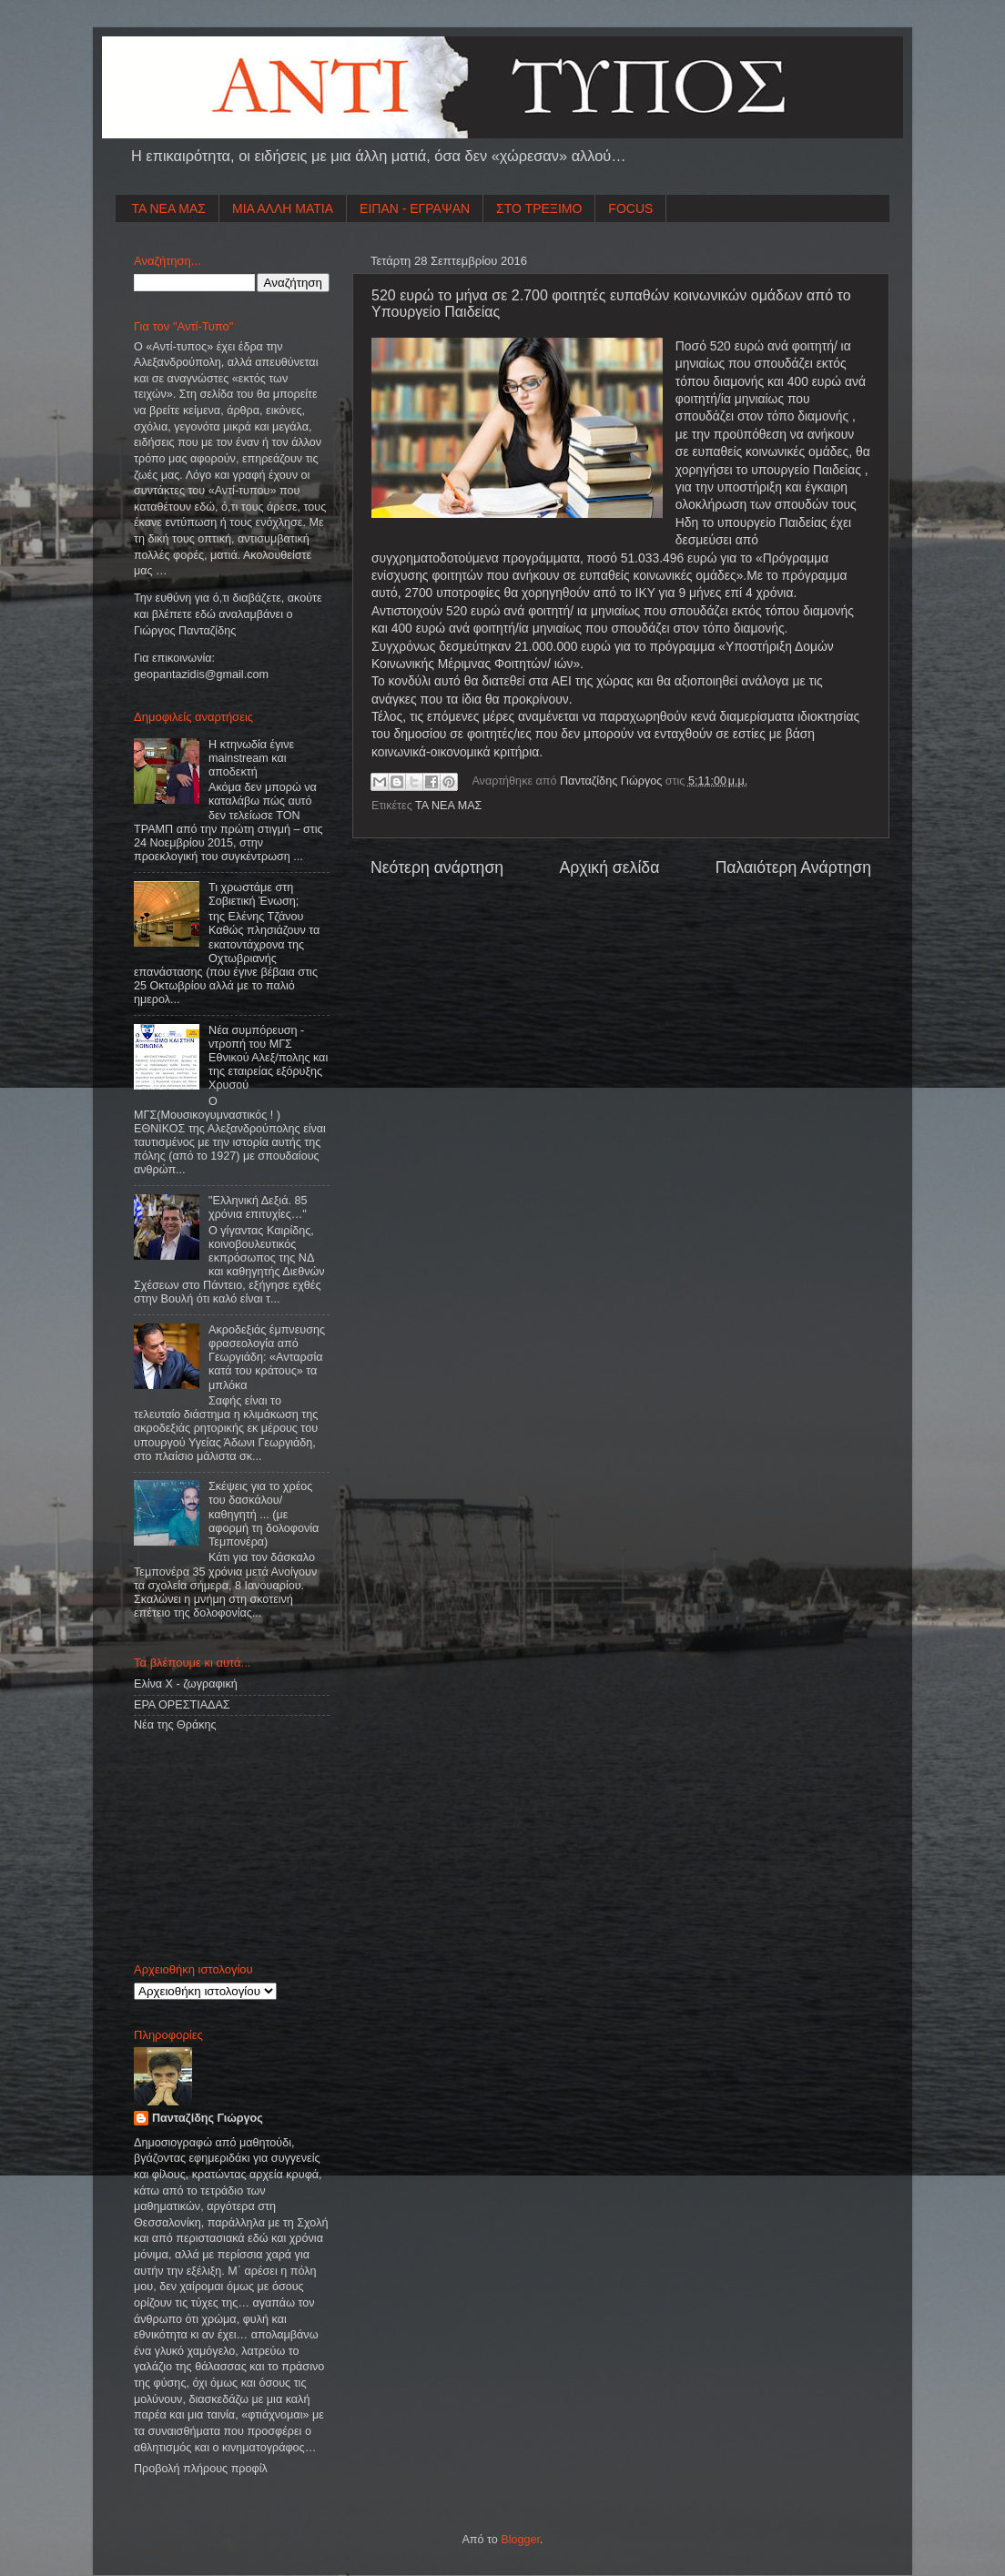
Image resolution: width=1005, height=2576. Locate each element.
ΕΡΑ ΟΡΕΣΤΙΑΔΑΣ (182, 1705)
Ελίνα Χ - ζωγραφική (186, 1684)
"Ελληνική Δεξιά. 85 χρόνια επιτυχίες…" (257, 1207)
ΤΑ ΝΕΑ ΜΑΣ (169, 208)
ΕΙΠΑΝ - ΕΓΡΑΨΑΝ (415, 208)
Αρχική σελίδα (609, 867)
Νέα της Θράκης (175, 1725)
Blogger (520, 2539)
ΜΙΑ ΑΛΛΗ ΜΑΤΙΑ (282, 208)
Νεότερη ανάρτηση (437, 867)
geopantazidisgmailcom (201, 674)
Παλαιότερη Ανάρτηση (793, 867)
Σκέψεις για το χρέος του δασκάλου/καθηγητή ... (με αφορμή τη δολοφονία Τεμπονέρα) (263, 1513)
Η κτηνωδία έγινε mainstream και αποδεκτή (251, 758)
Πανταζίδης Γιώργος (612, 781)
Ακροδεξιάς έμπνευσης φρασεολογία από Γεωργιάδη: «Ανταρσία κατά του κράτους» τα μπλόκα (266, 1357)
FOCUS (630, 208)
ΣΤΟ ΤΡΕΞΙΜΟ (539, 208)
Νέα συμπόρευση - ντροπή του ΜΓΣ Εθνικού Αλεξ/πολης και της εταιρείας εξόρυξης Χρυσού (268, 1057)
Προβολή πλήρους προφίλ (201, 2468)
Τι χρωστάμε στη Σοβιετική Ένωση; (253, 894)
